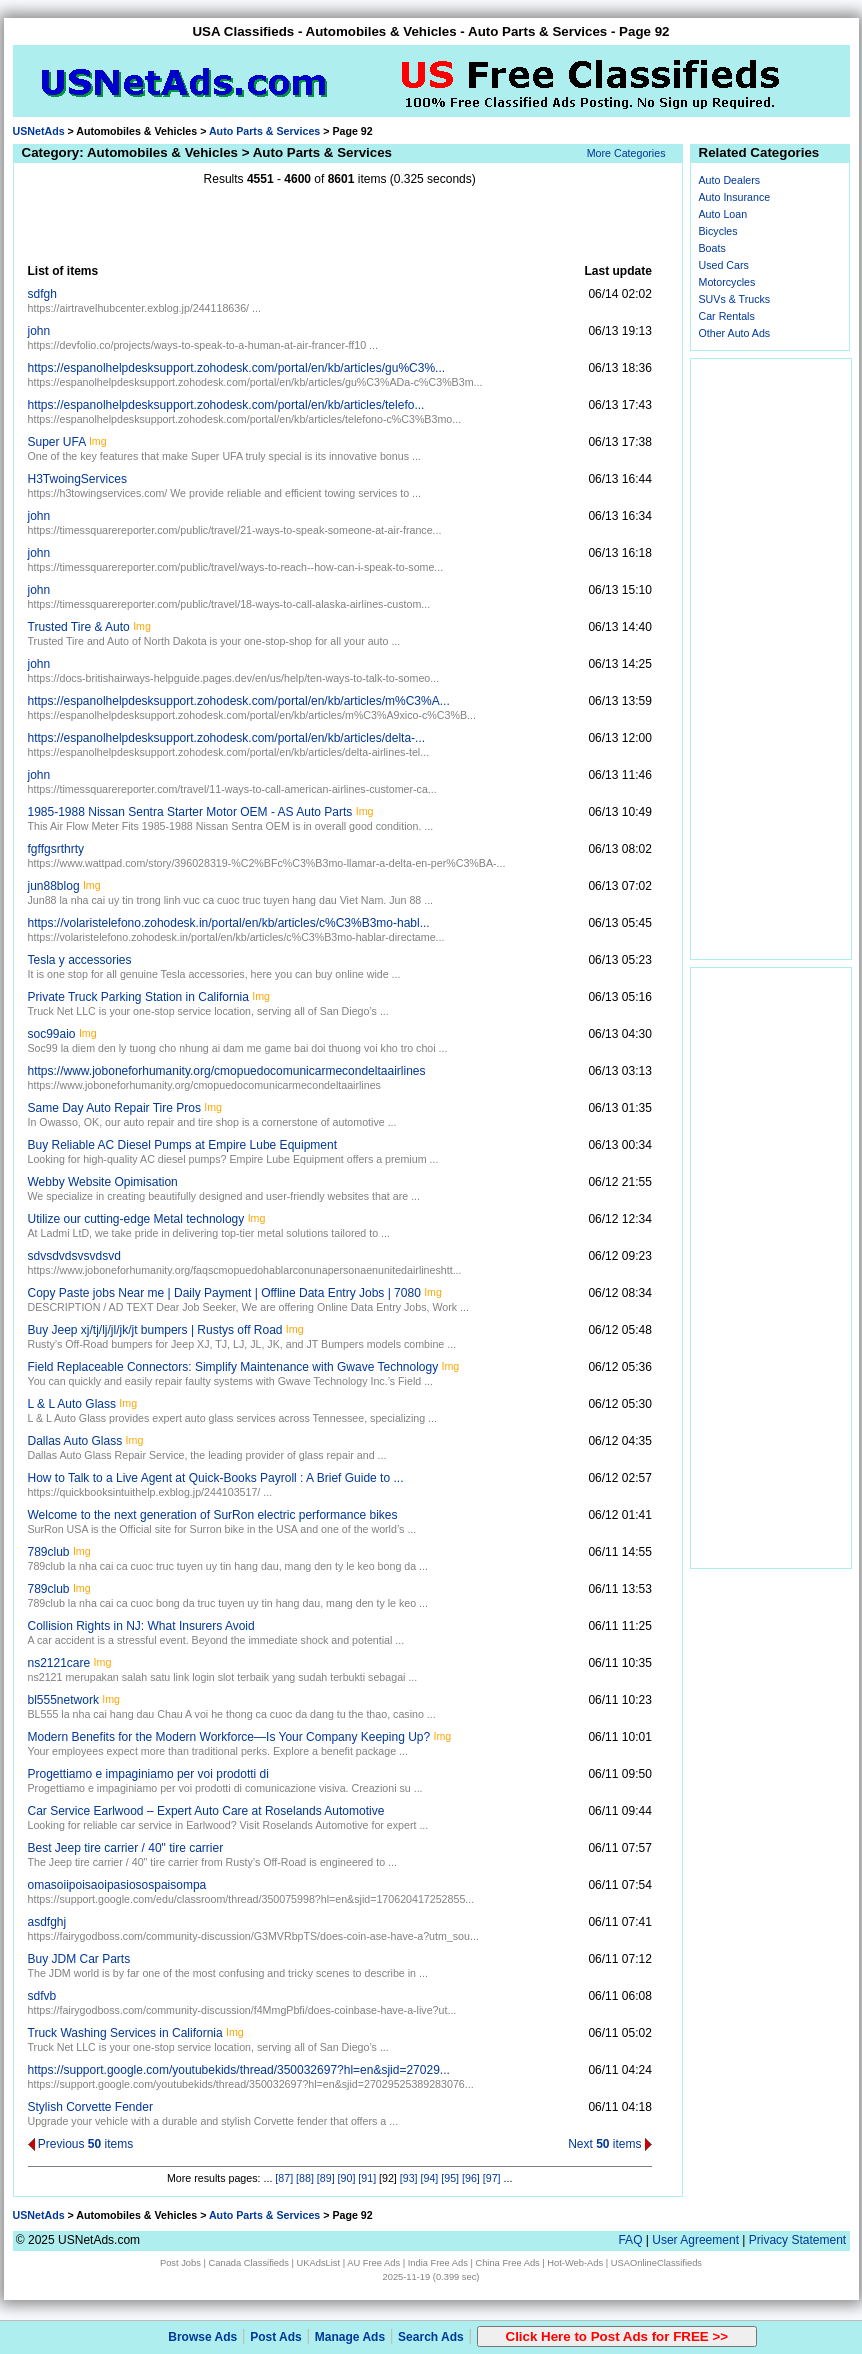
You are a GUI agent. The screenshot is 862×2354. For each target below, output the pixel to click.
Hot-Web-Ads (575, 2263)
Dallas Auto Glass (75, 1441)
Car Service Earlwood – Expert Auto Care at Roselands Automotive (206, 1811)
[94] (430, 2178)
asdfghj (47, 1922)
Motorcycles (727, 282)
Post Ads (276, 2337)
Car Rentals (727, 316)
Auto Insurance (735, 197)
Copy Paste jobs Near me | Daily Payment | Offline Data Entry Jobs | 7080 (224, 1293)
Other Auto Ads (735, 333)
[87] (284, 2178)
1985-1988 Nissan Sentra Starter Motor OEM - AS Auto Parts (190, 812)
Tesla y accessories (80, 960)
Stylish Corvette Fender (90, 2107)
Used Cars (724, 265)
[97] (492, 2178)
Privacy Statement (797, 2240)
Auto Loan (723, 214)
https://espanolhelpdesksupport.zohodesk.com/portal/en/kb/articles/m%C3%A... (239, 701)
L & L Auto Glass (72, 1404)
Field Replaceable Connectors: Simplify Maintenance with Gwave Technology (233, 1367)
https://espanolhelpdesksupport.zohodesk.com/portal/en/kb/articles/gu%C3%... (237, 368)
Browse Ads (202, 2337)
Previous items (81, 2144)
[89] (326, 2178)
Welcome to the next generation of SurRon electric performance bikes (213, 1515)
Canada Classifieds (249, 2263)
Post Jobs (180, 2263)
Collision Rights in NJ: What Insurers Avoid (141, 1626)
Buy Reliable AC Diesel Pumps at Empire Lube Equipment (183, 1145)
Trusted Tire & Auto (79, 627)
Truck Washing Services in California (125, 2033)
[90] (347, 2178)
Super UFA (57, 442)
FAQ (630, 2240)
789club (49, 1552)
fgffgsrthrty (56, 849)
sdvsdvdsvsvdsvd (74, 1256)
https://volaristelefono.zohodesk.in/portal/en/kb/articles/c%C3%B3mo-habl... (229, 923)
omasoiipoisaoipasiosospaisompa (117, 1885)
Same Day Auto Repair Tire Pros (114, 1108)
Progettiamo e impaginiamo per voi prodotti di (148, 1774)
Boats (712, 248)
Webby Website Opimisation (103, 1182)
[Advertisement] (340, 225)
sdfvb (42, 1996)
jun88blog (54, 886)
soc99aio (52, 1034)
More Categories (626, 153)
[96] (471, 2178)
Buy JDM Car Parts (79, 1959)
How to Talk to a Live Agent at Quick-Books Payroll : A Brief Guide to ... (216, 1478)
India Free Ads (438, 2263)
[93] (409, 2178)
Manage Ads (350, 2337)
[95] (450, 2178)
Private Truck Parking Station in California (138, 997)
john (39, 331)
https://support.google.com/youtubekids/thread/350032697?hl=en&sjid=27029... (239, 2070)
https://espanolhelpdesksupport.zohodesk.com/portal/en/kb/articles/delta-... (227, 738)
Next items (610, 2144)
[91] (367, 2178)
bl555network (63, 1700)
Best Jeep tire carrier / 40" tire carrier (126, 1848)
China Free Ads (507, 2263)
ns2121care (59, 1663)
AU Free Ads (373, 2263)
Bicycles (718, 231)
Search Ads (431, 2337)
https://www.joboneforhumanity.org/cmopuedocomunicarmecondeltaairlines (227, 1071)
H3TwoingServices (77, 479)
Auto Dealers (730, 180)
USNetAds (39, 131)
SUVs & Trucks (735, 299)
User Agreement (695, 2240)
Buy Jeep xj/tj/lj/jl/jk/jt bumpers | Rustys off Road (155, 1330)
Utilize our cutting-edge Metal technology (136, 1219)
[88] (305, 2178)
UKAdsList (319, 2263)
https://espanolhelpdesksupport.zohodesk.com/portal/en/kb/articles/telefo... (226, 405)
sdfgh (42, 294)
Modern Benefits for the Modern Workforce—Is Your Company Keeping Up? (229, 1737)
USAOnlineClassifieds (656, 2263)
